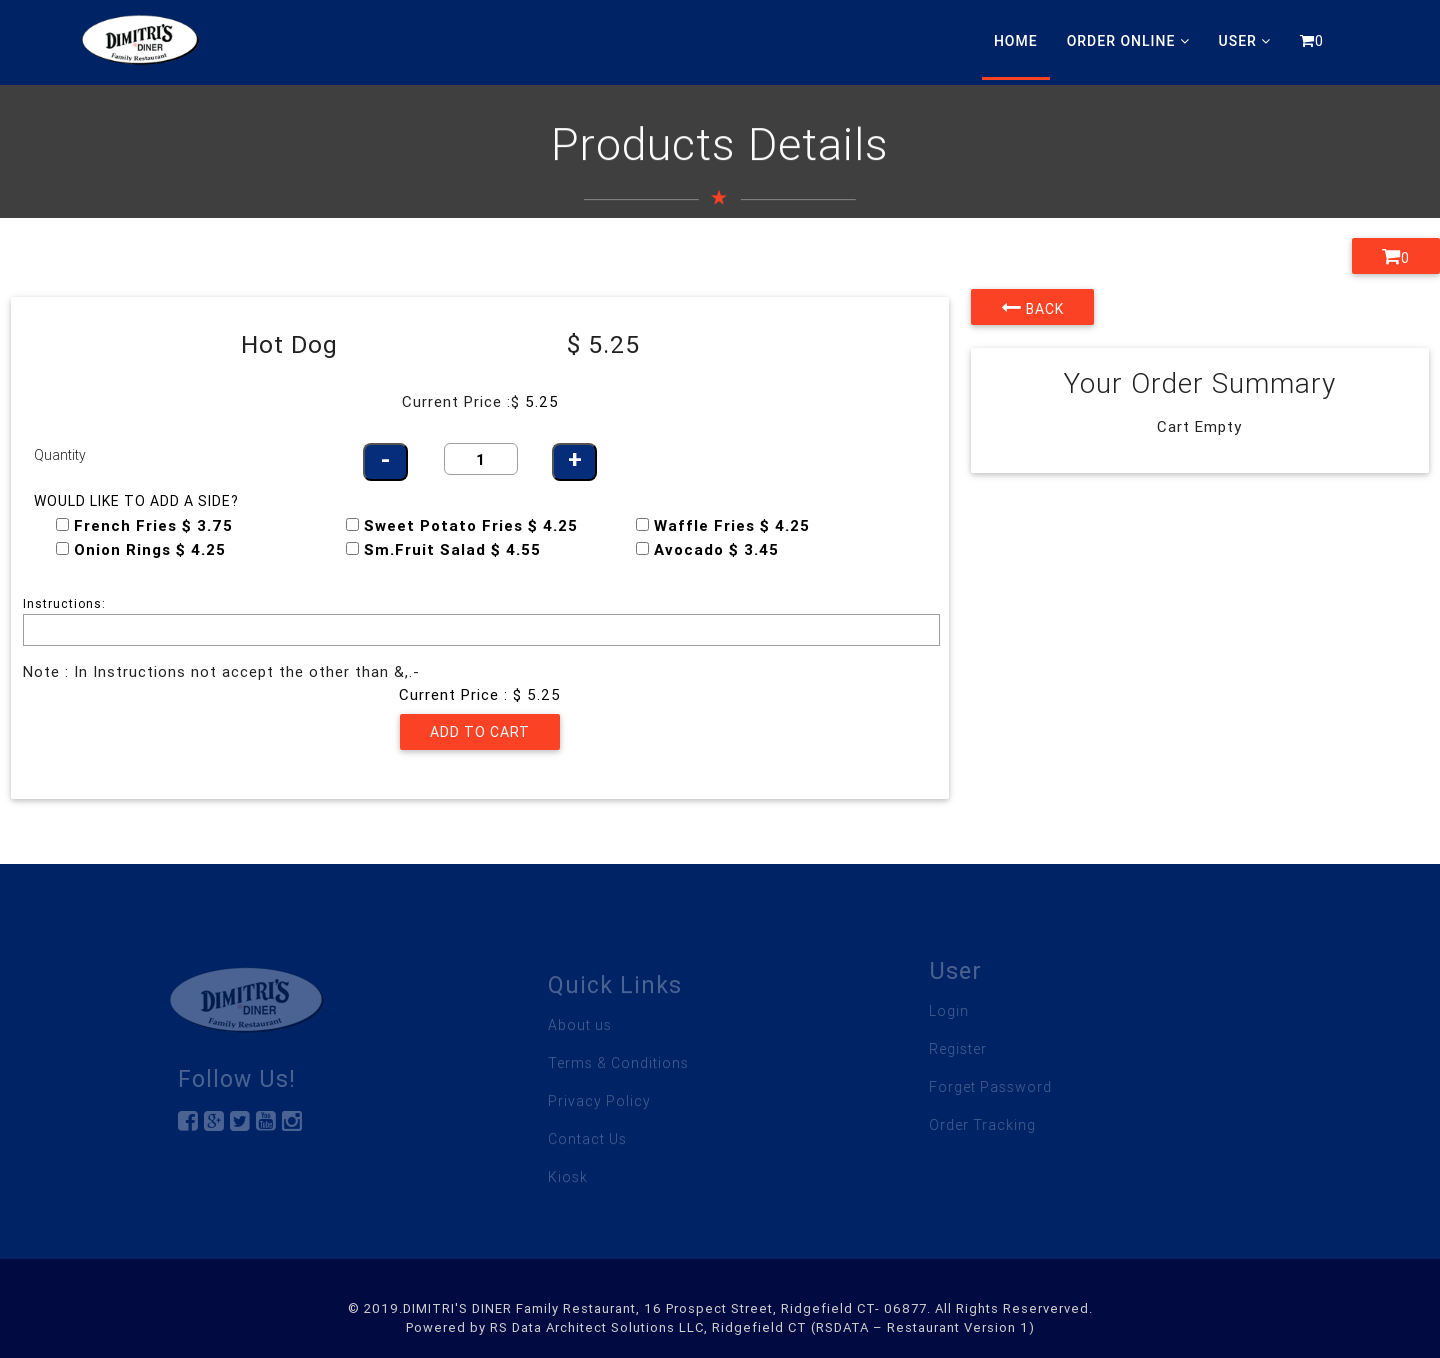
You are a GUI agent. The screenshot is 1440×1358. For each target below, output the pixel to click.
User (1245, 41)
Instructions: (64, 603)
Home (1016, 41)
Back (1032, 307)
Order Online (1128, 41)
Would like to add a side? (136, 501)
